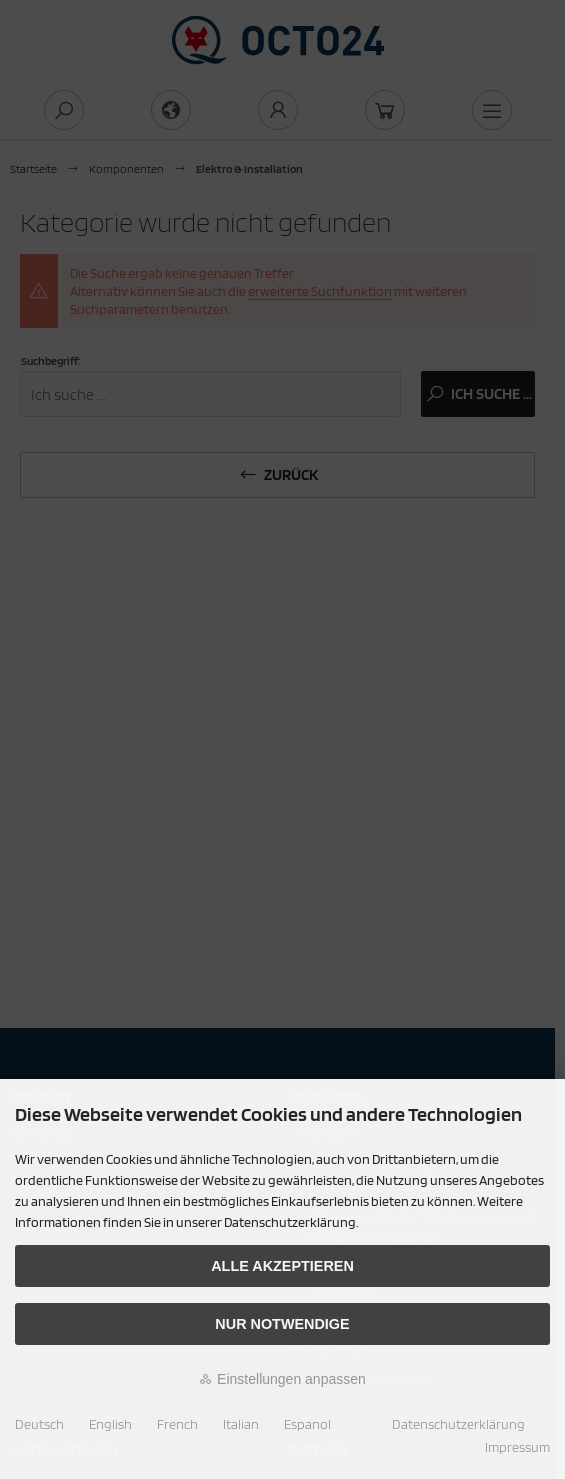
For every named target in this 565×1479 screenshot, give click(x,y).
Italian (241, 1424)
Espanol (307, 1424)
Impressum (517, 1447)
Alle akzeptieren (282, 1266)
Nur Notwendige (282, 1324)
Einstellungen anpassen (282, 1379)
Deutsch (39, 1424)
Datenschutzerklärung (458, 1424)
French (177, 1424)
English (110, 1424)
